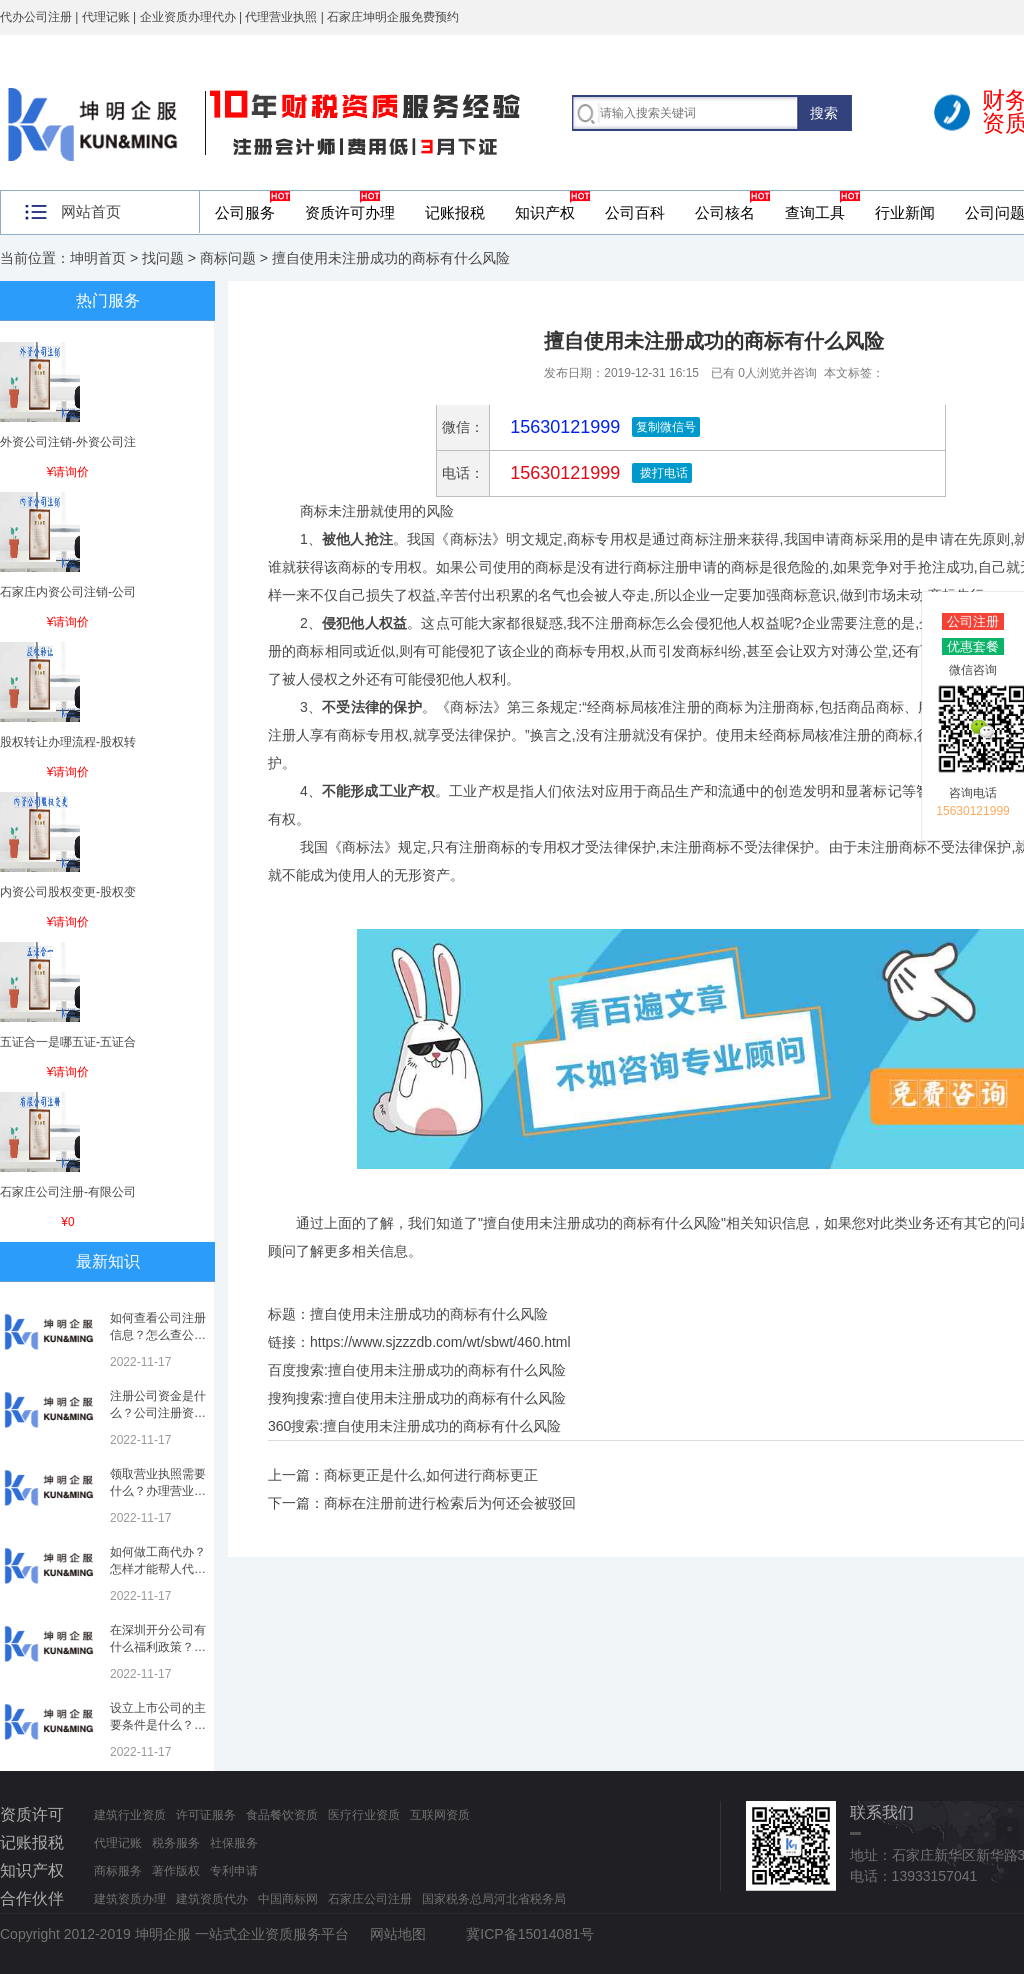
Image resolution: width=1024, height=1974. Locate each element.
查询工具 (815, 212)
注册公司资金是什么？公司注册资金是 (158, 1413)
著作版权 (176, 1871)
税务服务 (176, 1843)
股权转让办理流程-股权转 (68, 742)
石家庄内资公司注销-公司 (68, 592)
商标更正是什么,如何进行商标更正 (431, 1475)
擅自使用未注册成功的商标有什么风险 (447, 1370)
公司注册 (973, 621)
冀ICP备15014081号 (530, 1934)
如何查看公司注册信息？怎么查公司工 (158, 1335)
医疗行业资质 (364, 1815)
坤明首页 (98, 258)
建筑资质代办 (212, 1899)
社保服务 (234, 1843)
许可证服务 (206, 1815)
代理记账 (118, 1843)
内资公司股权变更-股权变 (68, 892)
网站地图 (398, 1934)
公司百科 (635, 212)
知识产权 (545, 212)
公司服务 (245, 212)
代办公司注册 (36, 17)
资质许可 (32, 1814)
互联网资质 (440, 1815)
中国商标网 (288, 1899)
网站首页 (91, 211)
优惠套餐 (973, 646)
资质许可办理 (350, 212)
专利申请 (234, 1871)
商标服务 (118, 1871)
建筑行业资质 (130, 1815)
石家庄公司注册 (370, 1899)
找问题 (163, 258)
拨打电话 (661, 473)
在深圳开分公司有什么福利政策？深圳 (158, 1647)
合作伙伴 (32, 1898)
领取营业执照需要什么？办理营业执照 (158, 1491)
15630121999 (562, 473)
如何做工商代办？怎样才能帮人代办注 (158, 1569)
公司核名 (725, 212)
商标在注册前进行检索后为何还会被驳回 (450, 1503)
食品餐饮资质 (282, 1815)
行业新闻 (905, 212)
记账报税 (455, 212)
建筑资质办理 (130, 1899)
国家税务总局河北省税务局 (494, 1899)
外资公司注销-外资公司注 (68, 442)
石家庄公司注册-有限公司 (68, 1192)
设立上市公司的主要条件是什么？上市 (158, 1725)
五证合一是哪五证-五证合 (68, 1042)
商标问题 (228, 258)
